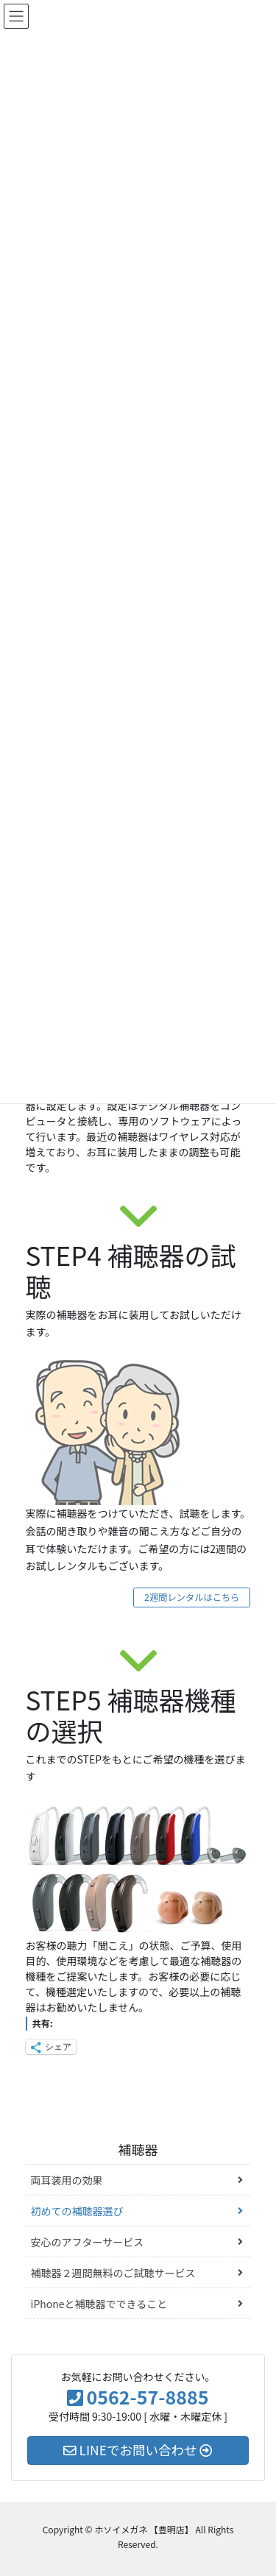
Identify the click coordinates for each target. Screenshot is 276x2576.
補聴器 (138, 2149)
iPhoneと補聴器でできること (99, 2303)
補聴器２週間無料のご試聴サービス (113, 2272)
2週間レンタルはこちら (191, 1597)
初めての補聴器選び (77, 2211)
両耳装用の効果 (67, 2180)
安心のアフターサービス (87, 2241)
